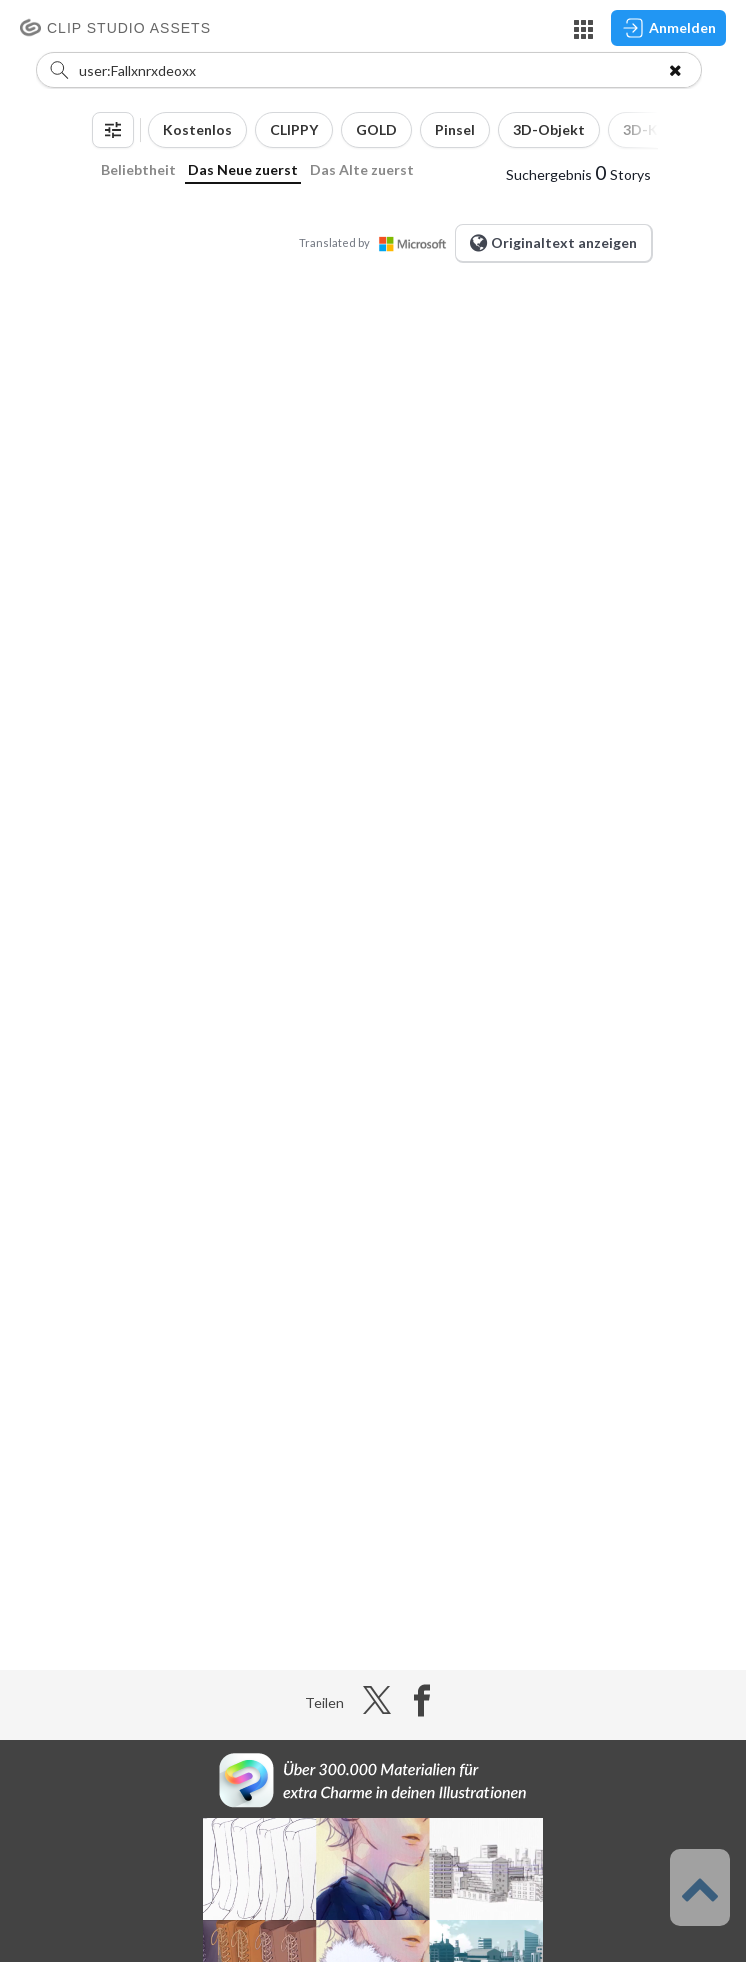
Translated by (377, 242)
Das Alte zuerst (362, 169)
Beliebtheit (138, 169)
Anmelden (668, 28)
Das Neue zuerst (243, 169)
